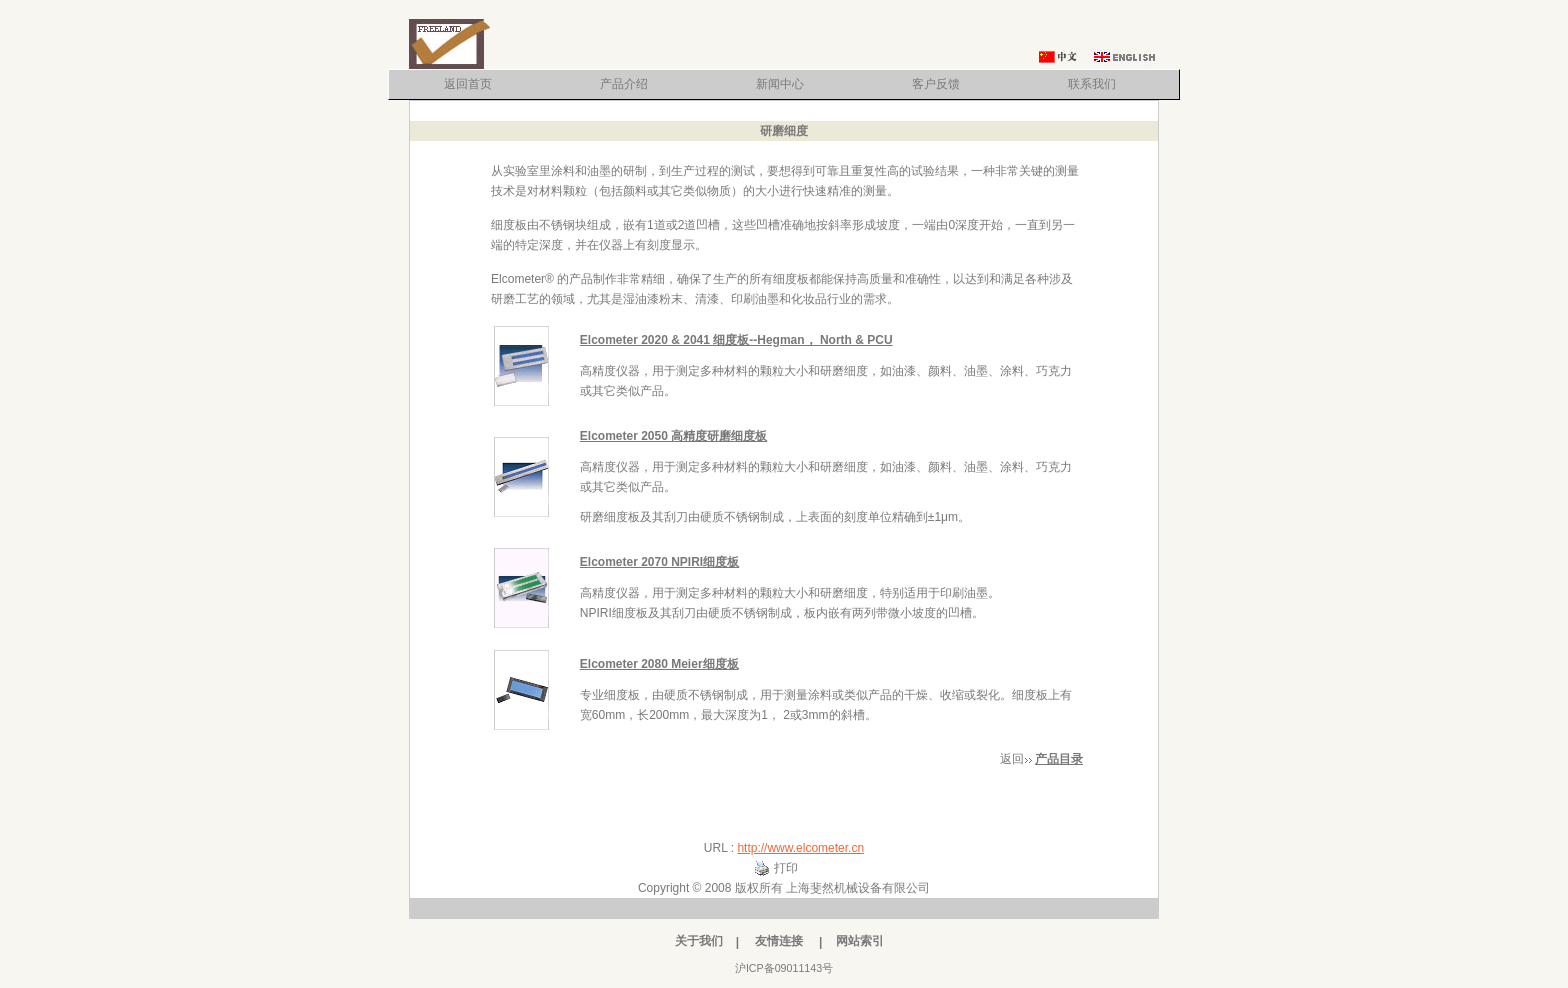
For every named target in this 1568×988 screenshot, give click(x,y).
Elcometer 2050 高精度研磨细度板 (673, 436)
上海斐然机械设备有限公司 (858, 888)
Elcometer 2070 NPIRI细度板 (659, 562)
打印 (786, 868)
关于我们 (699, 941)
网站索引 (860, 941)
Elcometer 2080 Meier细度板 (659, 664)
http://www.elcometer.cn (800, 848)
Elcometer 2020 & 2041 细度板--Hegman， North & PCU (736, 340)
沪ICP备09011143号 (784, 968)
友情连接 (779, 941)
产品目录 (1059, 759)
